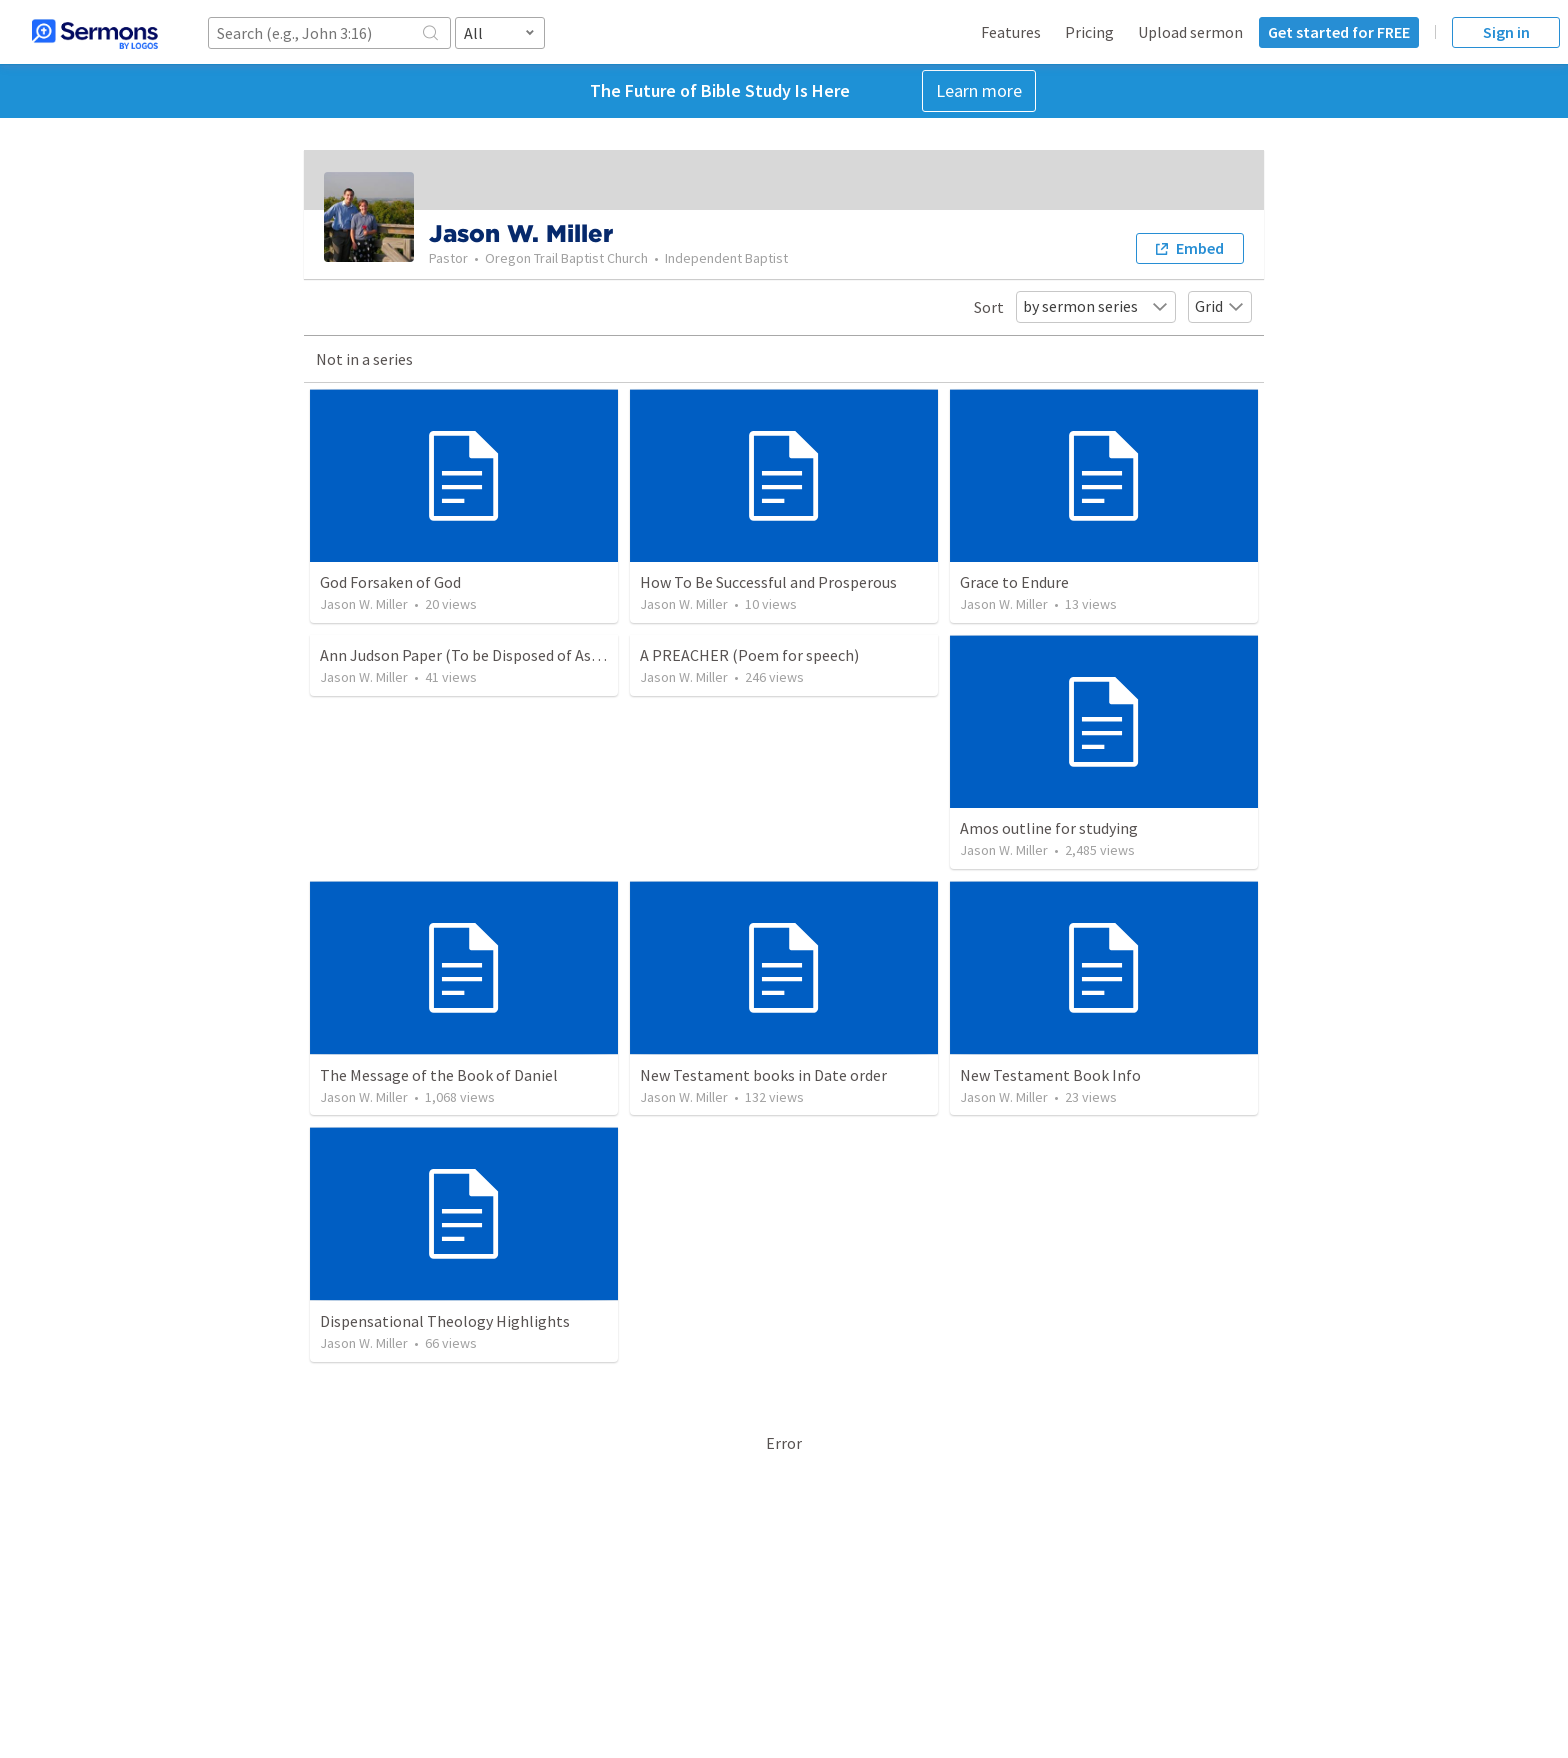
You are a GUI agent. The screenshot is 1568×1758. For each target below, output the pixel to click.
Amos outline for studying (1049, 828)
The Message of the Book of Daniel (439, 1075)
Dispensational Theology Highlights (445, 1321)
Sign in (1506, 32)
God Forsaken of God (390, 582)
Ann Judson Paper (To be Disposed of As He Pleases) (497, 655)
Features (1011, 32)
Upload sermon (1190, 32)
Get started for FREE (1339, 32)
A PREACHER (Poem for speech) (749, 655)
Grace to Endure (1014, 582)
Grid (1220, 306)
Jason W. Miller (364, 604)
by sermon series (1096, 306)
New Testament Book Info (1050, 1075)
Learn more (979, 90)
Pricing (1089, 32)
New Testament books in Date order (763, 1075)
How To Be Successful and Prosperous (768, 582)
